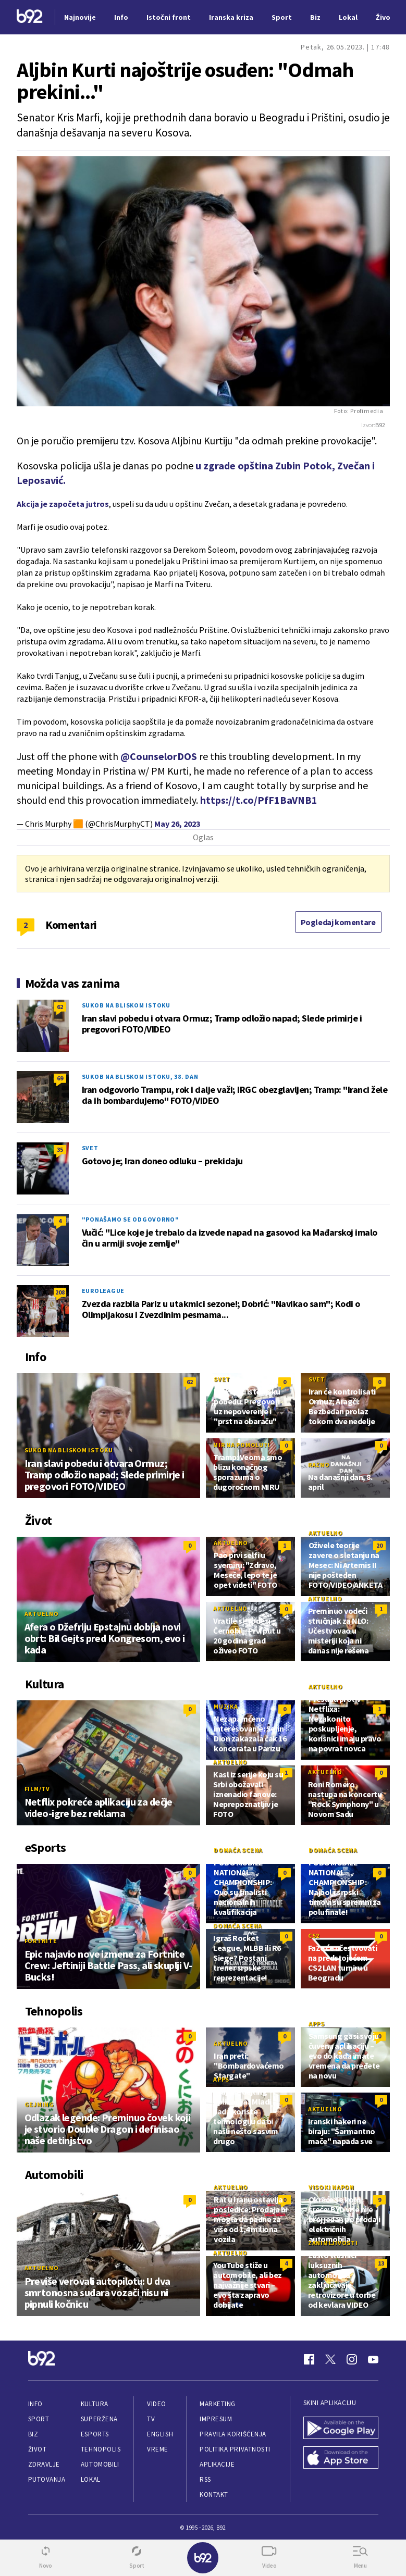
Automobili (100, 2464)
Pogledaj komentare (338, 922)
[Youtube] (373, 2359)
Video (156, 2403)
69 (60, 1078)
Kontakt (214, 2494)
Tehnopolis (100, 2449)
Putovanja (47, 2479)
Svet (90, 1148)
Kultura (94, 2403)
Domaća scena (238, 1850)
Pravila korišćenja (233, 2434)
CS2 (313, 1935)
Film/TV (37, 1789)
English (160, 2434)
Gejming (39, 2104)
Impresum (216, 2419)
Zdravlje (44, 2464)
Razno (319, 1465)
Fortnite (40, 1941)
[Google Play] (340, 2429)
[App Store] (340, 2458)
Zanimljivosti (333, 2243)
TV (151, 2419)
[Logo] (30, 17)
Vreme (157, 2449)
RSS (205, 2479)
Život (37, 2449)
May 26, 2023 (177, 823)
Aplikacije (217, 2464)
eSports (95, 2434)
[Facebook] (309, 2359)
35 (60, 1149)
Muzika (226, 1706)
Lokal (91, 2479)
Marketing (218, 2403)
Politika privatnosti (235, 2449)
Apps (317, 2023)
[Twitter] (330, 2359)
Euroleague (103, 1291)
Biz (33, 2434)
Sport (39, 2419)
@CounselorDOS (158, 756)
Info (35, 2403)
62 (60, 1007)
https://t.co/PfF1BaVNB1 (258, 799)
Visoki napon (331, 2187)
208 (60, 1292)
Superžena (99, 2419)
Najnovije (80, 17)
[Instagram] (352, 2359)
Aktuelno (41, 1613)
